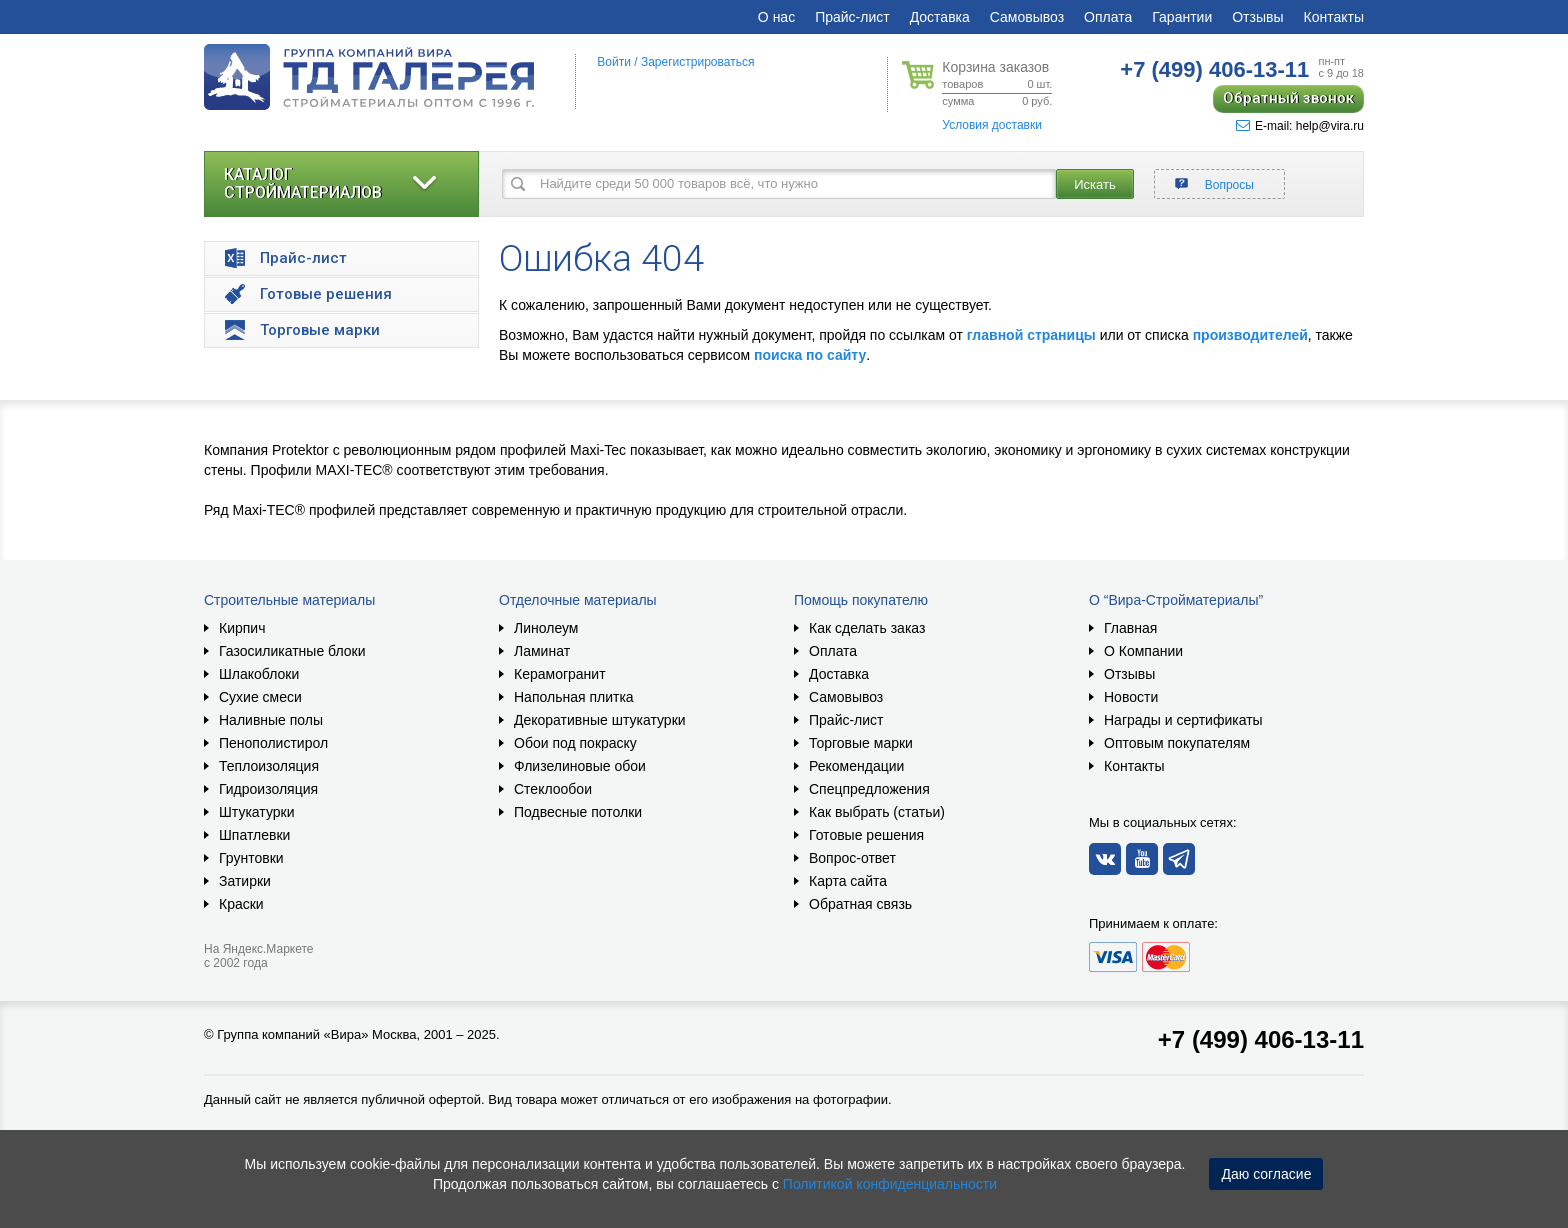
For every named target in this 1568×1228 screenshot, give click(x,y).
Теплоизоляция (269, 766)
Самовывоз (1027, 17)
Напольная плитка (574, 697)
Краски (241, 904)
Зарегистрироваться (697, 62)
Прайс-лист (852, 17)
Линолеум (546, 628)
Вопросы (1229, 185)
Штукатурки (256, 812)
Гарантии (1182, 17)
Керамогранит (560, 674)
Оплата (1108, 17)
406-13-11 (1214, 69)
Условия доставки (992, 125)
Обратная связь (860, 904)
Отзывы (1257, 17)
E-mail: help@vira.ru (1300, 126)
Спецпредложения (869, 789)
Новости (1131, 697)
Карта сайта (848, 881)
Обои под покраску (575, 743)
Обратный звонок (1288, 98)
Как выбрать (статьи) (877, 812)
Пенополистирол (273, 743)
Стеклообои (553, 789)
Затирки (245, 881)
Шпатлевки (254, 835)
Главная (1130, 628)
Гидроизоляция (268, 789)
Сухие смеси (260, 697)
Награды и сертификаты (1183, 720)
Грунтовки (251, 858)
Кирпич (242, 628)
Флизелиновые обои (580, 766)
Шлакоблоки (259, 674)
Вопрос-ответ (852, 858)
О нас (776, 17)
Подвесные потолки (578, 812)
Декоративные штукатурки (600, 720)
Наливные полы (271, 720)
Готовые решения (866, 835)
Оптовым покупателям (1177, 743)
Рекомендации (856, 766)
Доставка (940, 17)
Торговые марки (861, 743)
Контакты (1334, 17)
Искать (1095, 184)
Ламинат (542, 651)
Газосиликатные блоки (292, 651)
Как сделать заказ (867, 628)
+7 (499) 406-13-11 (1261, 1039)
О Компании (1143, 651)
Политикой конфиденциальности (890, 1184)
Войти (614, 62)
